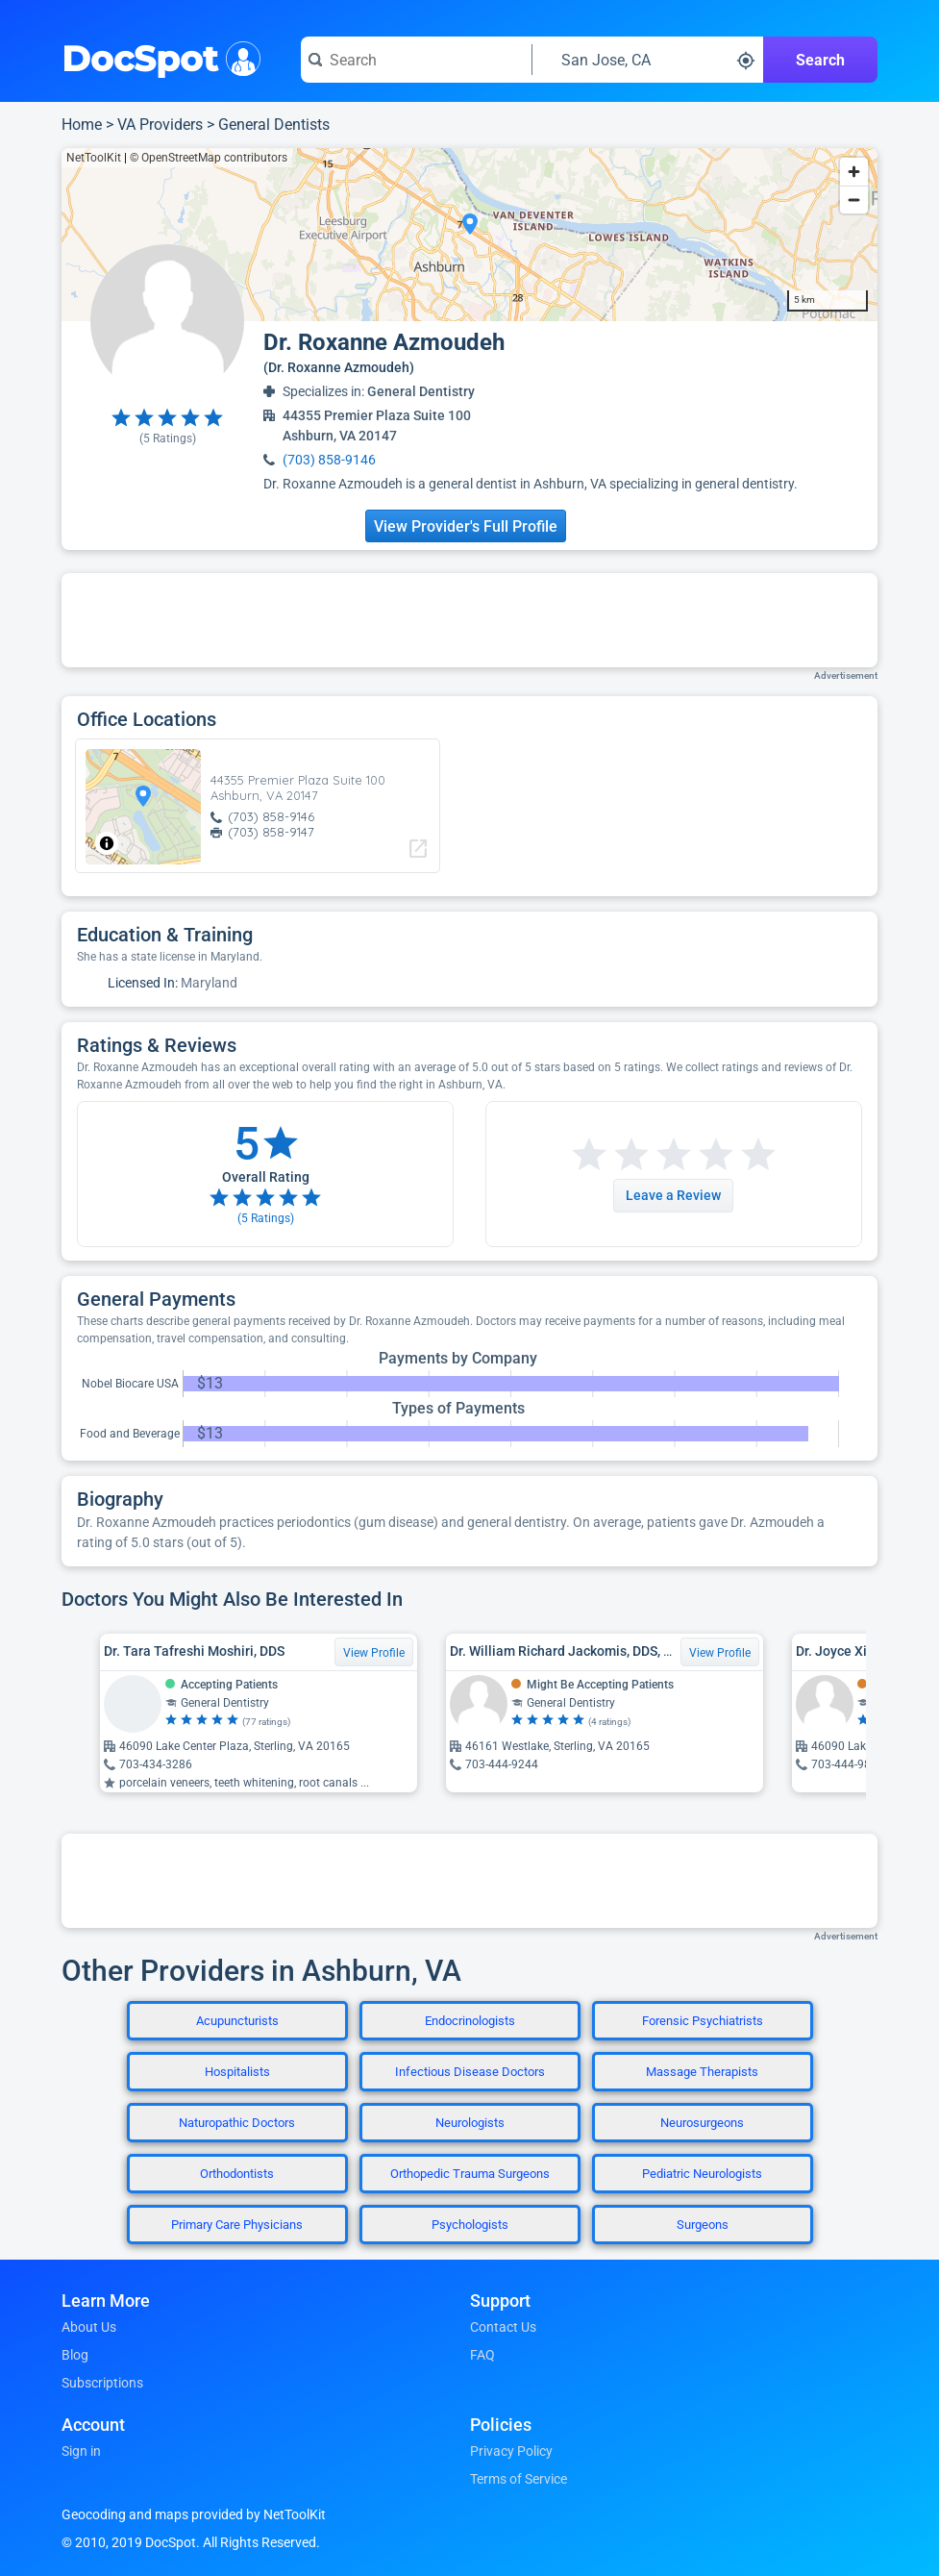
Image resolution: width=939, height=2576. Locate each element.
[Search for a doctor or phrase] (416, 60)
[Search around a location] (647, 60)
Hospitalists (237, 2071)
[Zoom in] (854, 172)
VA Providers (160, 124)
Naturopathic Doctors (237, 2122)
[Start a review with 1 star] (589, 1155)
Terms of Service (518, 2479)
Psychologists (470, 2224)
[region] (469, 234)
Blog (75, 2355)
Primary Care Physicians (237, 2224)
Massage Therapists (702, 2071)
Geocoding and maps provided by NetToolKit (194, 2514)
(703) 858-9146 (329, 459)
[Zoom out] (854, 199)
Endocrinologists (470, 2020)
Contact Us (503, 2327)
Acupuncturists (237, 2020)
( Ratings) (167, 438)
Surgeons (703, 2224)
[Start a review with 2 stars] (610, 1155)
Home (82, 124)
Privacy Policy (511, 2451)
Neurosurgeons (702, 2122)
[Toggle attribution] (106, 843)
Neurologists (470, 2122)
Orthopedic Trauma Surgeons (470, 2173)
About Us (89, 2327)
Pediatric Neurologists (702, 2173)
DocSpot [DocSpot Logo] (157, 57)
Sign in (81, 2451)
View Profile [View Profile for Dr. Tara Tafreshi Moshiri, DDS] (374, 1653)
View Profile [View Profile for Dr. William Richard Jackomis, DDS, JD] (720, 1653)
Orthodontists (237, 2173)
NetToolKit (93, 157)
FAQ (482, 2355)
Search (820, 60)
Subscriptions (102, 2382)
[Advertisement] (470, 620)
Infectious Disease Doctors (470, 2071)
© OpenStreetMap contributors (208, 157)
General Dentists (274, 124)
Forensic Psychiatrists (702, 2020)
